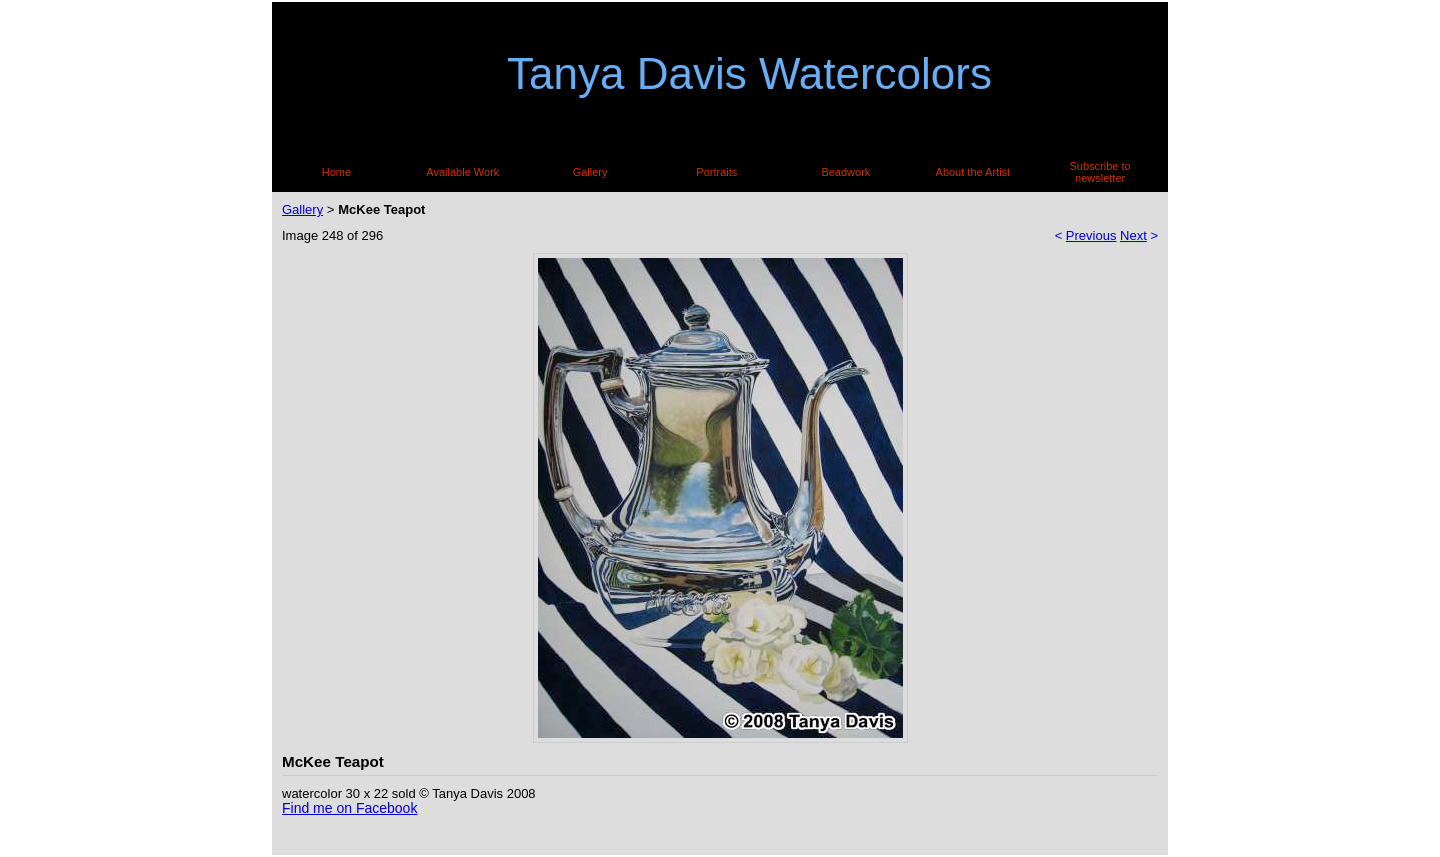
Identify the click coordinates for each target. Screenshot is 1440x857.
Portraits (716, 172)
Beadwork (845, 172)
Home (336, 172)
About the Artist (973, 172)
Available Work (462, 172)
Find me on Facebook (349, 808)
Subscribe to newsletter (1100, 172)
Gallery (590, 172)
